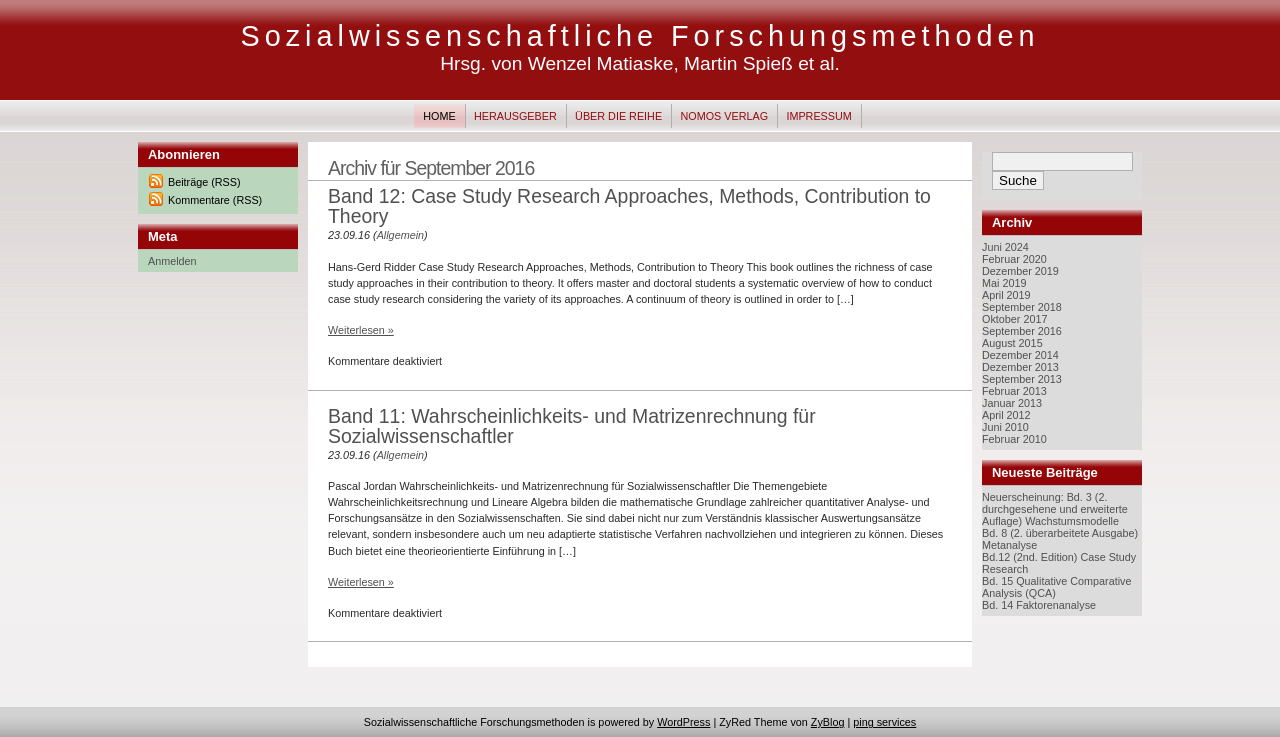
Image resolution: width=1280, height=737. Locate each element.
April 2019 (1006, 295)
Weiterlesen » (361, 330)
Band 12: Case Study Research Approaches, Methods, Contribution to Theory (629, 206)
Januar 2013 (1012, 403)
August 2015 (1012, 343)
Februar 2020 (1014, 259)
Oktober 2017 (1014, 319)
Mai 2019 (1004, 283)
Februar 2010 (1014, 439)
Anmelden (172, 261)
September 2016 (1022, 331)
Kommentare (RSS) (215, 200)
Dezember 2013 (1020, 367)
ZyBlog (828, 722)
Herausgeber (515, 116)
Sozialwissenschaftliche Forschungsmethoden (639, 36)
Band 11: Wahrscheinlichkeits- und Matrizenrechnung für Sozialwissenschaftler (572, 426)
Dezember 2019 (1020, 271)
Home (439, 116)
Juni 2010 (1005, 427)
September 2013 (1022, 379)
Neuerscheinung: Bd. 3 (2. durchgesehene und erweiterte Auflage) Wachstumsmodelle (1055, 509)
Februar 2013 (1014, 391)
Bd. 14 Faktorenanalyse (1039, 605)
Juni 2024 (1005, 247)
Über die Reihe (618, 116)
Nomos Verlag (724, 116)
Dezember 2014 (1020, 355)
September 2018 (1022, 307)
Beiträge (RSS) (204, 182)
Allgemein (400, 235)
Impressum (818, 116)
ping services (884, 722)
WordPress (683, 722)
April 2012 (1006, 415)
